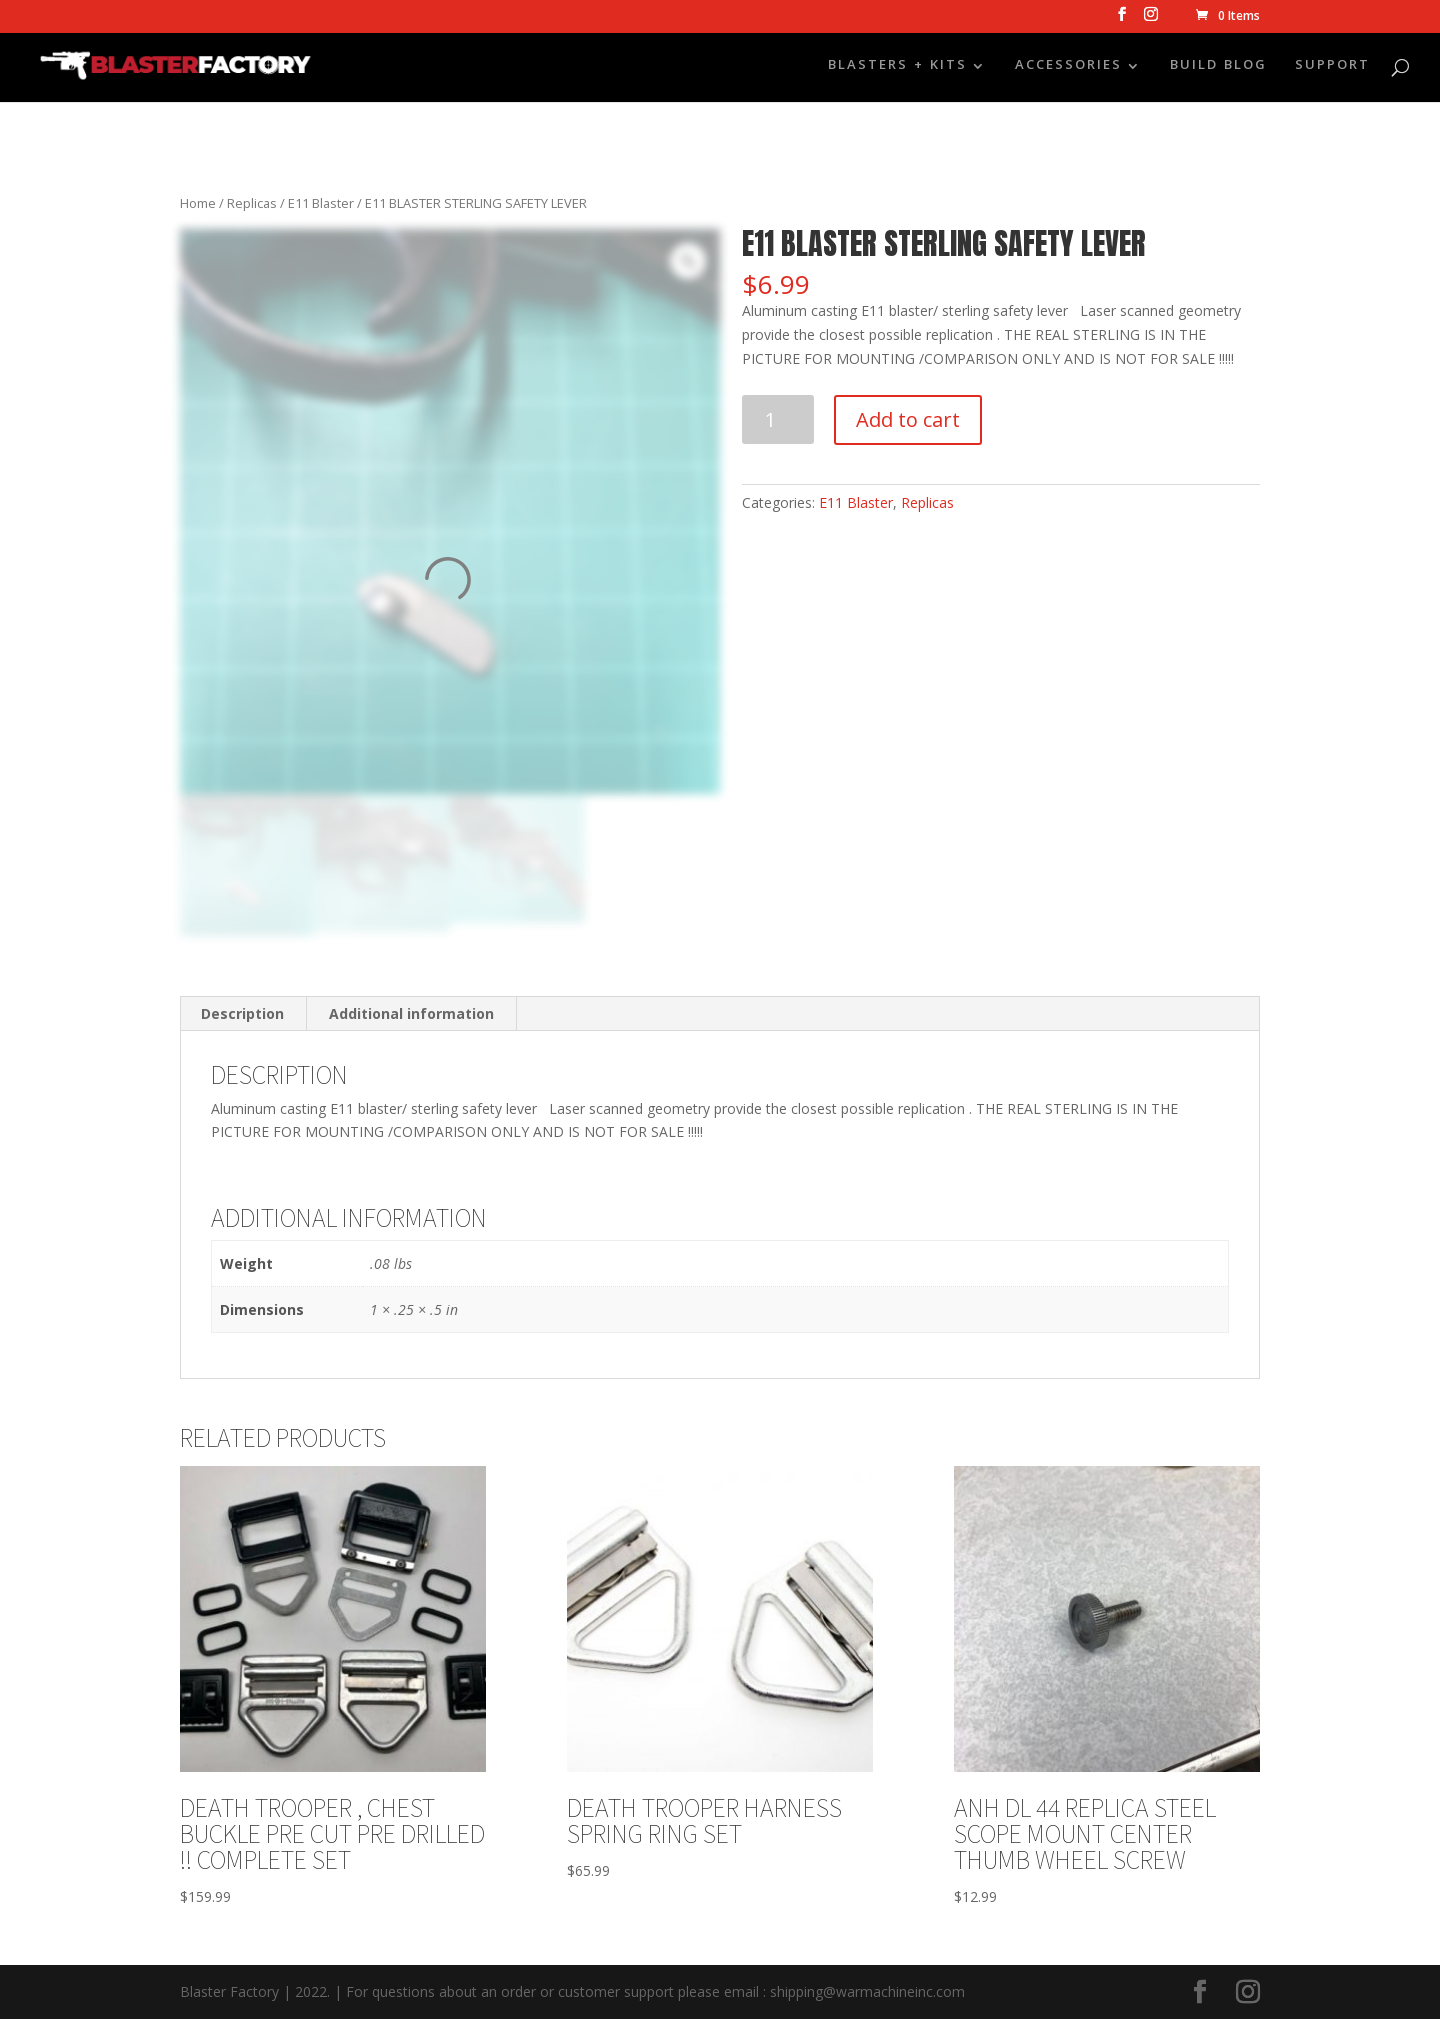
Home (198, 203)
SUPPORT (1332, 68)
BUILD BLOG (1218, 68)
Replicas (252, 203)
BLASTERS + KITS (897, 68)
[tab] (243, 1014)
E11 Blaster (321, 203)
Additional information (411, 1013)
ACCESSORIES (1068, 68)
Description (242, 1013)
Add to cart (908, 419)
